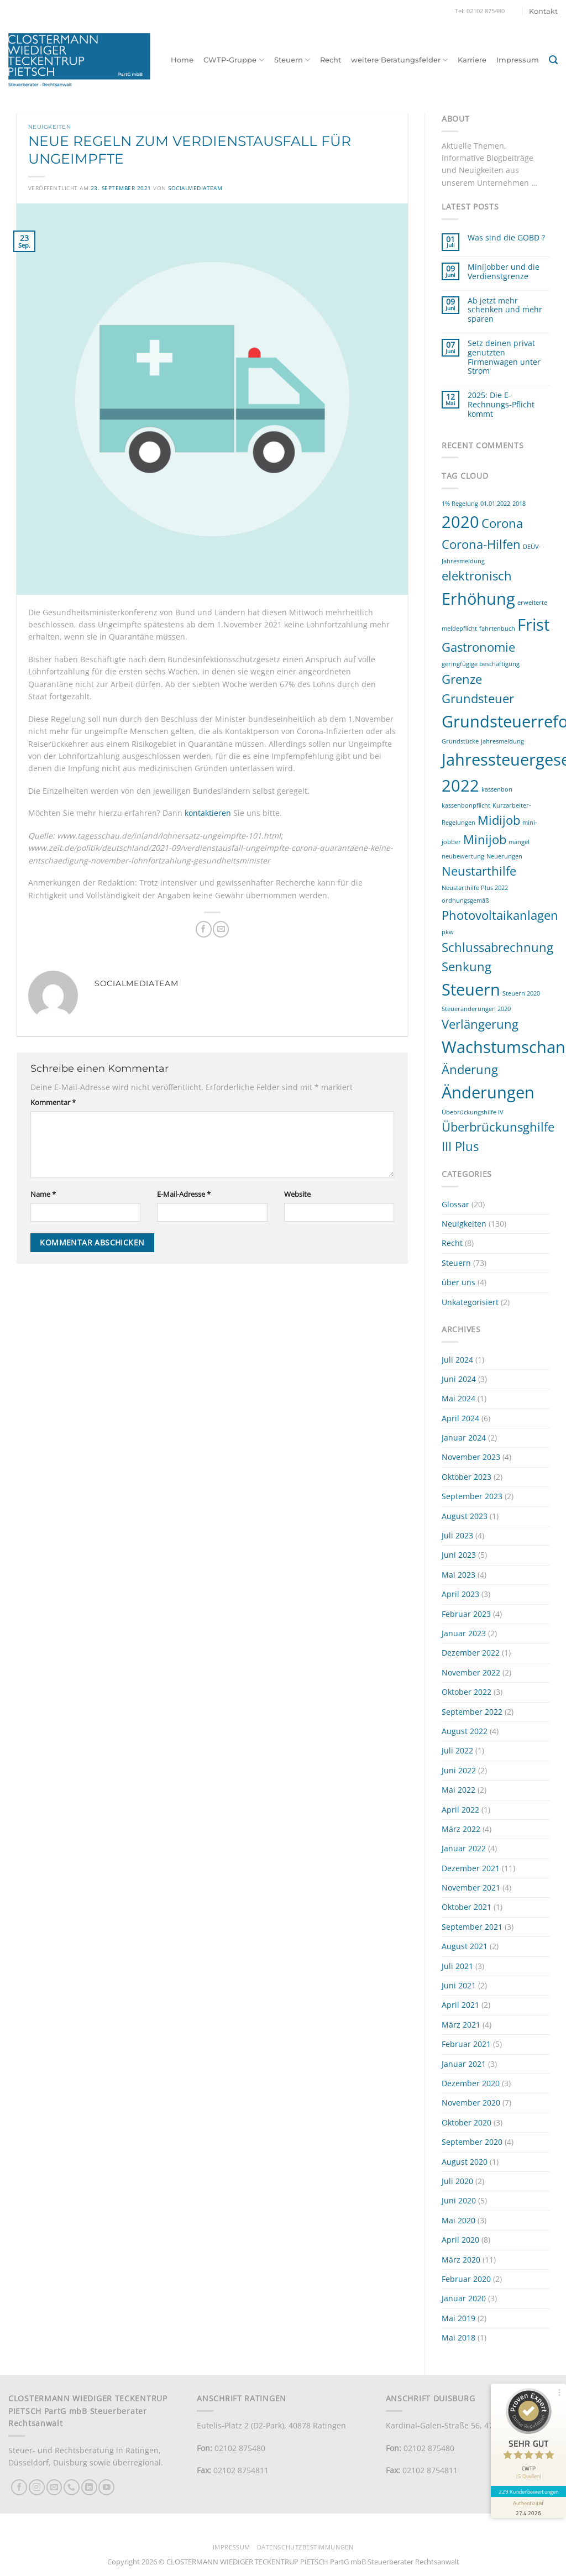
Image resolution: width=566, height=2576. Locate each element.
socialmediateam (195, 188)
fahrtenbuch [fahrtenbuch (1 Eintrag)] (497, 628)
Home (182, 60)
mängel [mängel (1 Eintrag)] (519, 842)
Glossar (455, 1204)
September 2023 (472, 1496)
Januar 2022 (464, 1848)
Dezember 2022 (471, 1652)
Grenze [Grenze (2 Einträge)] (462, 679)
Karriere (472, 60)
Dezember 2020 (471, 2083)
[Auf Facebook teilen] (204, 929)
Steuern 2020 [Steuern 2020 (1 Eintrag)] (521, 993)
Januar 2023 (464, 1633)
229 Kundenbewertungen (528, 2491)
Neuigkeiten (49, 127)
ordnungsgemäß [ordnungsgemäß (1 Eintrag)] (465, 900)
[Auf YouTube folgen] (106, 2487)
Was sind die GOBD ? (506, 238)
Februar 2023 (466, 1614)
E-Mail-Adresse (184, 1194)
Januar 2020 (464, 2298)
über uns (458, 1282)
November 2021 (471, 1887)
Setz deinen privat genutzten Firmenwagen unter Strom (504, 357)
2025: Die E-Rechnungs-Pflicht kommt (501, 404)
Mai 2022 (458, 1789)
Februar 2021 (466, 2044)
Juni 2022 (459, 1770)
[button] (553, 60)
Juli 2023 (457, 1535)
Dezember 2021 (471, 1868)
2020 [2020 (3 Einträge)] (460, 522)
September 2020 (472, 2142)
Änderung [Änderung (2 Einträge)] (470, 1069)
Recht (330, 60)
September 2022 (472, 1711)
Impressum (517, 60)
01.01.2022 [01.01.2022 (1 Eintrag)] (495, 503)
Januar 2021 (464, 2064)
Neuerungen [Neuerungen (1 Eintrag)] (504, 856)
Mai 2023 (458, 1574)
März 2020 (461, 2259)
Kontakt (543, 11)
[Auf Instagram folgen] (37, 2487)
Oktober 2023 (466, 1477)
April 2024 (460, 1418)
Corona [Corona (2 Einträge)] (502, 523)
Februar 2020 (466, 2279)
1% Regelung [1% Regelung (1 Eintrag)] (460, 503)
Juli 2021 (457, 1966)
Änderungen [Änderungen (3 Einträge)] (488, 1092)
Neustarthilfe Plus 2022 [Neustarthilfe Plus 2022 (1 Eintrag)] (475, 888)
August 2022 (465, 1731)
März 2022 (461, 1829)
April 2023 (460, 1594)
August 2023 (465, 1516)
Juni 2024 (459, 1379)
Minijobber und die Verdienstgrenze (503, 272)
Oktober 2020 (466, 2122)
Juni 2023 (459, 1554)
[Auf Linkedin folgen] (89, 2487)
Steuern (292, 60)
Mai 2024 (458, 1398)
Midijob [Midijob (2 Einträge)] (499, 820)
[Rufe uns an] (72, 2487)
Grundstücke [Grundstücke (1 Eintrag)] (460, 741)
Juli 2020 (457, 2181)
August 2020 (465, 2161)
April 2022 (460, 1809)
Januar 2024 (464, 1437)
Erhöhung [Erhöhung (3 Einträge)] (478, 599)
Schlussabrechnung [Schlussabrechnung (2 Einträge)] (497, 947)
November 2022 (471, 1672)
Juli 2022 (457, 1750)
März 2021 (461, 2024)
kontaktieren (208, 813)
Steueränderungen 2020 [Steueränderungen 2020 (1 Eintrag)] (476, 1009)
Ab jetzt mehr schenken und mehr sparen (505, 310)
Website (297, 1194)
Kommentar (53, 1102)
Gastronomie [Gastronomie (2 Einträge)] (478, 647)
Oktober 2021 (466, 1907)
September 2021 (472, 1926)
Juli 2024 (457, 1359)
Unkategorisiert (470, 1302)
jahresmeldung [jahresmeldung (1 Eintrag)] (502, 741)
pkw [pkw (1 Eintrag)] (448, 932)
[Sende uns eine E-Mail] (54, 2487)
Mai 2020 (458, 2220)
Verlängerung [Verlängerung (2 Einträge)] (480, 1024)
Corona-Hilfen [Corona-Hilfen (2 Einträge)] (481, 544)
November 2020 (471, 2102)
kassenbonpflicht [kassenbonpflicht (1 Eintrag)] (466, 805)
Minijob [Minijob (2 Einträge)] (484, 839)
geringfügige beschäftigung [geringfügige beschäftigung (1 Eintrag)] (481, 664)
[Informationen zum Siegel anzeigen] (528, 2507)
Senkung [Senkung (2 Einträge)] (466, 967)
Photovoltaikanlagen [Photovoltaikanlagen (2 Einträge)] (500, 915)
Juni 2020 (459, 2200)
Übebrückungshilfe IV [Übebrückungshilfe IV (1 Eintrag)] (473, 1112)
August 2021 (465, 1946)
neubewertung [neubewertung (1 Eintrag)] (463, 856)
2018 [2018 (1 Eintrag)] (519, 503)
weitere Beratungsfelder (399, 60)
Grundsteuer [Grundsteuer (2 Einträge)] (478, 698)
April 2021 (460, 2004)
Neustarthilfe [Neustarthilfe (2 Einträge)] (479, 871)
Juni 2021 (459, 1985)
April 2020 (460, 2239)
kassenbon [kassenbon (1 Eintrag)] (496, 789)
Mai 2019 (458, 2318)
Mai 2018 (458, 2337)
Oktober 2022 (466, 1692)
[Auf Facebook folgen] (19, 2487)
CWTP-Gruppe (233, 60)
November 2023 (471, 1457)
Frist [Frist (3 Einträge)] (533, 625)
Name (43, 1194)
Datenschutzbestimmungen (305, 2547)
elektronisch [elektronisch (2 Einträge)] (477, 576)
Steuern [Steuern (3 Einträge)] (471, 989)
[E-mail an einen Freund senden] (221, 929)
